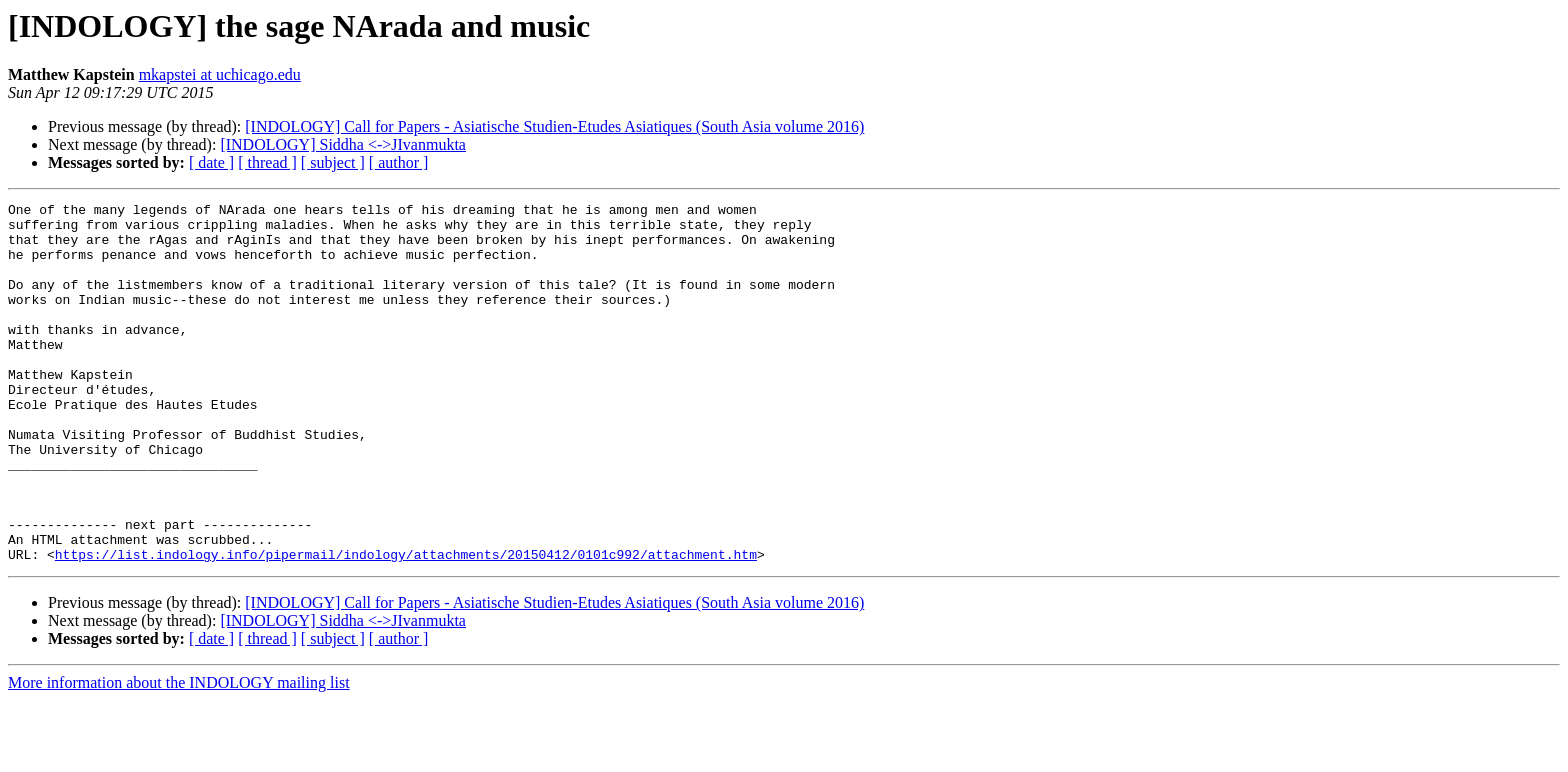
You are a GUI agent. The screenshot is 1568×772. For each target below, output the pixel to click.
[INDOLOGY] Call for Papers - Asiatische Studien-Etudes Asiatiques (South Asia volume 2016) (554, 126)
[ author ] (399, 162)
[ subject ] (333, 162)
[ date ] (211, 162)
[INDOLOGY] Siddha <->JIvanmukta (343, 144)
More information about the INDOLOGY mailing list (179, 754)
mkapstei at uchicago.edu (220, 74)
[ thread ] (267, 162)
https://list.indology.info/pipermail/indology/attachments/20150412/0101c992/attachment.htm (406, 626)
